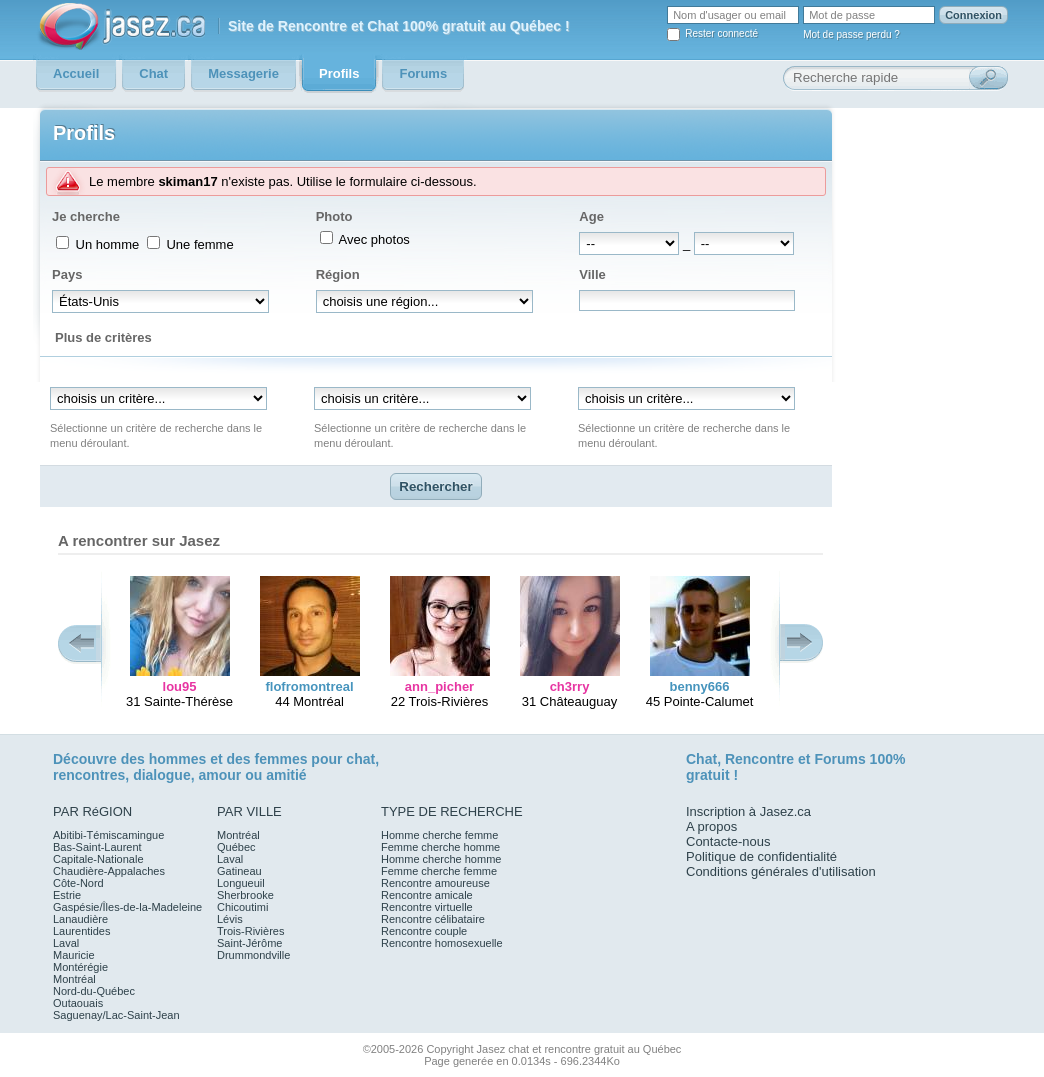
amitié (286, 775)
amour (219, 775)
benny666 (700, 686)
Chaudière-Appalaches (109, 871)
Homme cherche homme (441, 859)
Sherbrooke (245, 895)
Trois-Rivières (250, 931)
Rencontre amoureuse (435, 883)
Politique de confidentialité (761, 856)
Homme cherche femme (439, 835)
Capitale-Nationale (98, 859)
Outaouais (78, 1003)
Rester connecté (721, 33)
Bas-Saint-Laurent (97, 847)
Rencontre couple (424, 931)
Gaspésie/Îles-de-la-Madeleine (127, 907)
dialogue (162, 775)
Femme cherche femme (439, 871)
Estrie (67, 895)
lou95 (180, 686)
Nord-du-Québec (94, 991)
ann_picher (439, 686)
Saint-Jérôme (249, 943)
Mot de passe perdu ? (851, 34)
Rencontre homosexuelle (442, 943)
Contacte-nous (728, 841)
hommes (178, 759)
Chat (701, 759)
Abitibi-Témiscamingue (108, 835)
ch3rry (570, 686)
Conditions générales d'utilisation (781, 871)
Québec (236, 847)
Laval (66, 943)
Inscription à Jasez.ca (748, 811)
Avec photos (373, 239)
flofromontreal (309, 686)
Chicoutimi (242, 907)
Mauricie (74, 955)
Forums (839, 759)
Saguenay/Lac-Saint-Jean (116, 1015)
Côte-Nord (78, 883)
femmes (281, 759)
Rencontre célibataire (433, 919)
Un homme (105, 244)
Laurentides (82, 931)
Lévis (230, 919)
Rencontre (759, 759)
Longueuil (241, 883)
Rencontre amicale (427, 895)
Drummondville (253, 955)
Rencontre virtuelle (427, 907)
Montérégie (80, 967)
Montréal (74, 979)
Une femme (198, 244)
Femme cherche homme (440, 847)
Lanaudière (80, 919)
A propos (711, 826)
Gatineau (239, 871)
